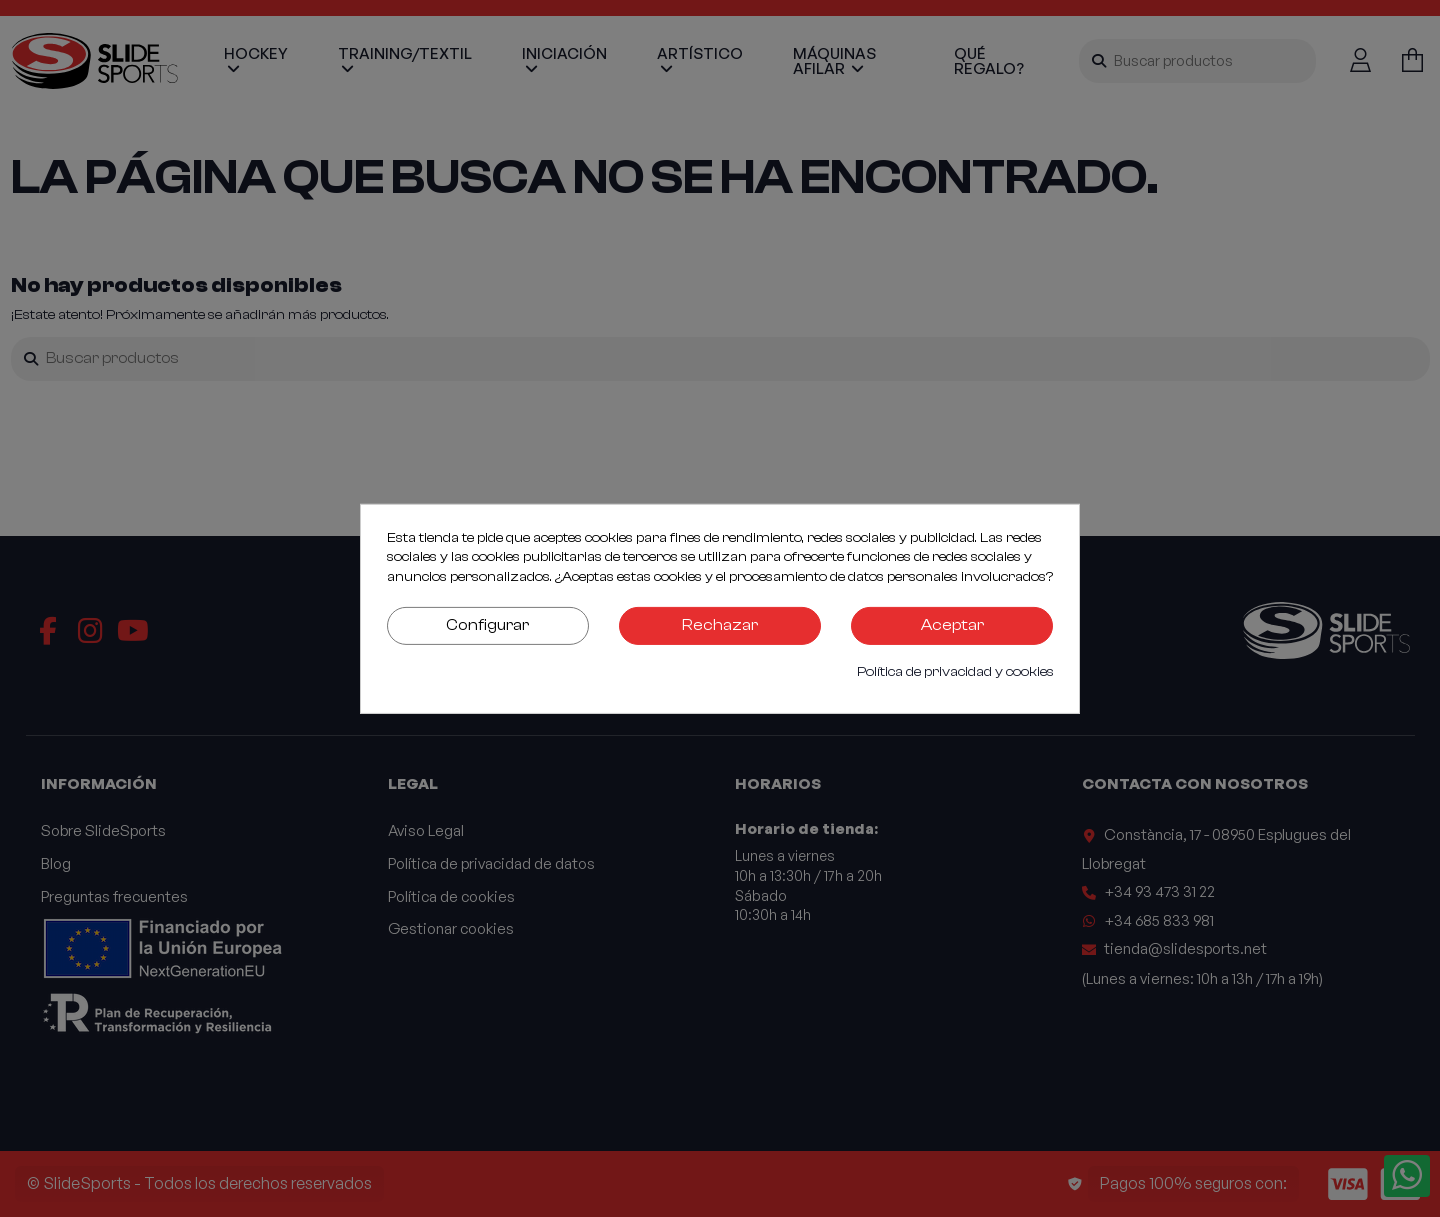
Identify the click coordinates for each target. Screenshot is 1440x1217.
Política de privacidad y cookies (955, 672)
